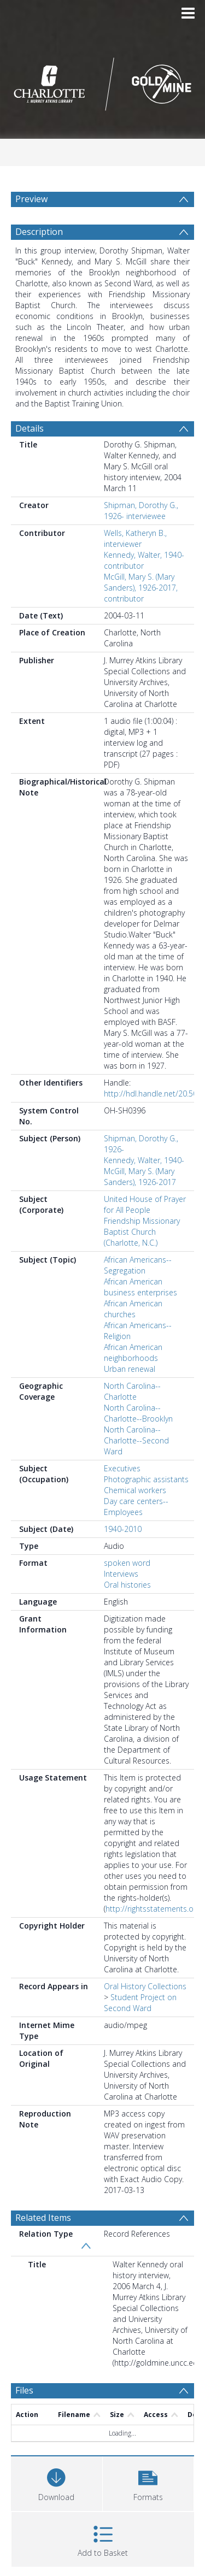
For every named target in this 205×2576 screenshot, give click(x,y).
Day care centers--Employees (136, 1506)
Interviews (121, 1574)
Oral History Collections (145, 1986)
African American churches (133, 1308)
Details (29, 428)
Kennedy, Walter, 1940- (144, 1160)
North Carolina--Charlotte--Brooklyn (138, 1413)
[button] (148, 2482)
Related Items (43, 2218)
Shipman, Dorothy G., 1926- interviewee (141, 510)
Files (24, 2390)
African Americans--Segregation (138, 1265)
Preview (31, 199)
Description (39, 232)
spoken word (127, 1563)
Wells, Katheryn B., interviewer (135, 538)
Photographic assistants (146, 1479)
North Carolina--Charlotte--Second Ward (136, 1440)
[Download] (56, 2482)
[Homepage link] (102, 81)
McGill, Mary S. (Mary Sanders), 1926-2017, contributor (141, 587)
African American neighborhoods (133, 1352)
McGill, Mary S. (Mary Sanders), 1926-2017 (140, 1176)
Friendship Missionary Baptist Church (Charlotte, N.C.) (142, 1232)
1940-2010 (123, 1529)
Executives (122, 1468)
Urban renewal (129, 1369)
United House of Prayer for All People (145, 1204)
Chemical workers (135, 1490)
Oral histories (127, 1584)
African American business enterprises (140, 1287)
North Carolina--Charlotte (132, 1391)
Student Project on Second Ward (140, 2002)
